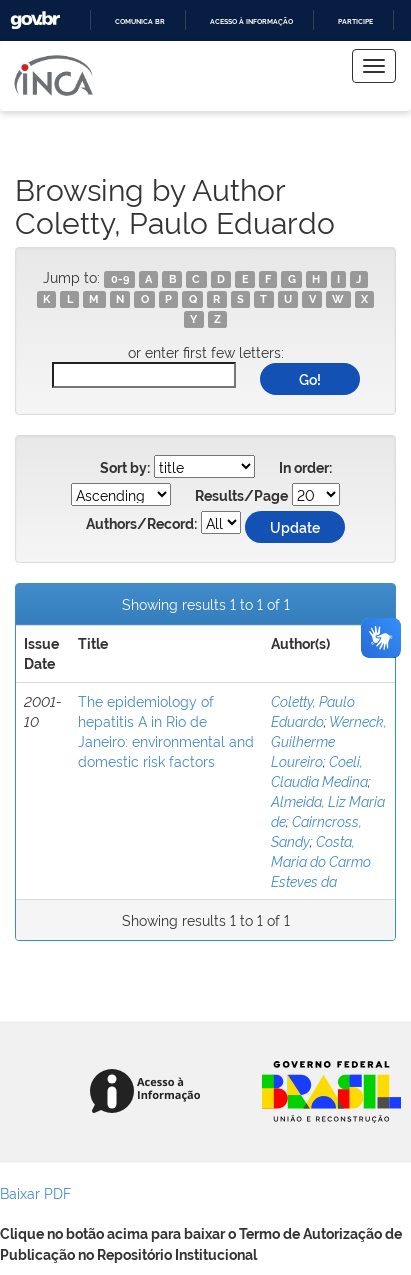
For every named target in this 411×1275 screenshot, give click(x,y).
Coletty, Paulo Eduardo (313, 710)
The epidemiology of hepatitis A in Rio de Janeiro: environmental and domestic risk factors (166, 730)
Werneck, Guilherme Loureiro (329, 740)
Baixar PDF (35, 1192)
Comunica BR (140, 21)
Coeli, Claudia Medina (319, 770)
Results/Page (241, 496)
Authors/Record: (141, 524)
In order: (305, 468)
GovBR (35, 20)
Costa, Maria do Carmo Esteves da (321, 860)
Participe (355, 21)
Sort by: (125, 468)
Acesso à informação (251, 21)
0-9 (120, 279)
